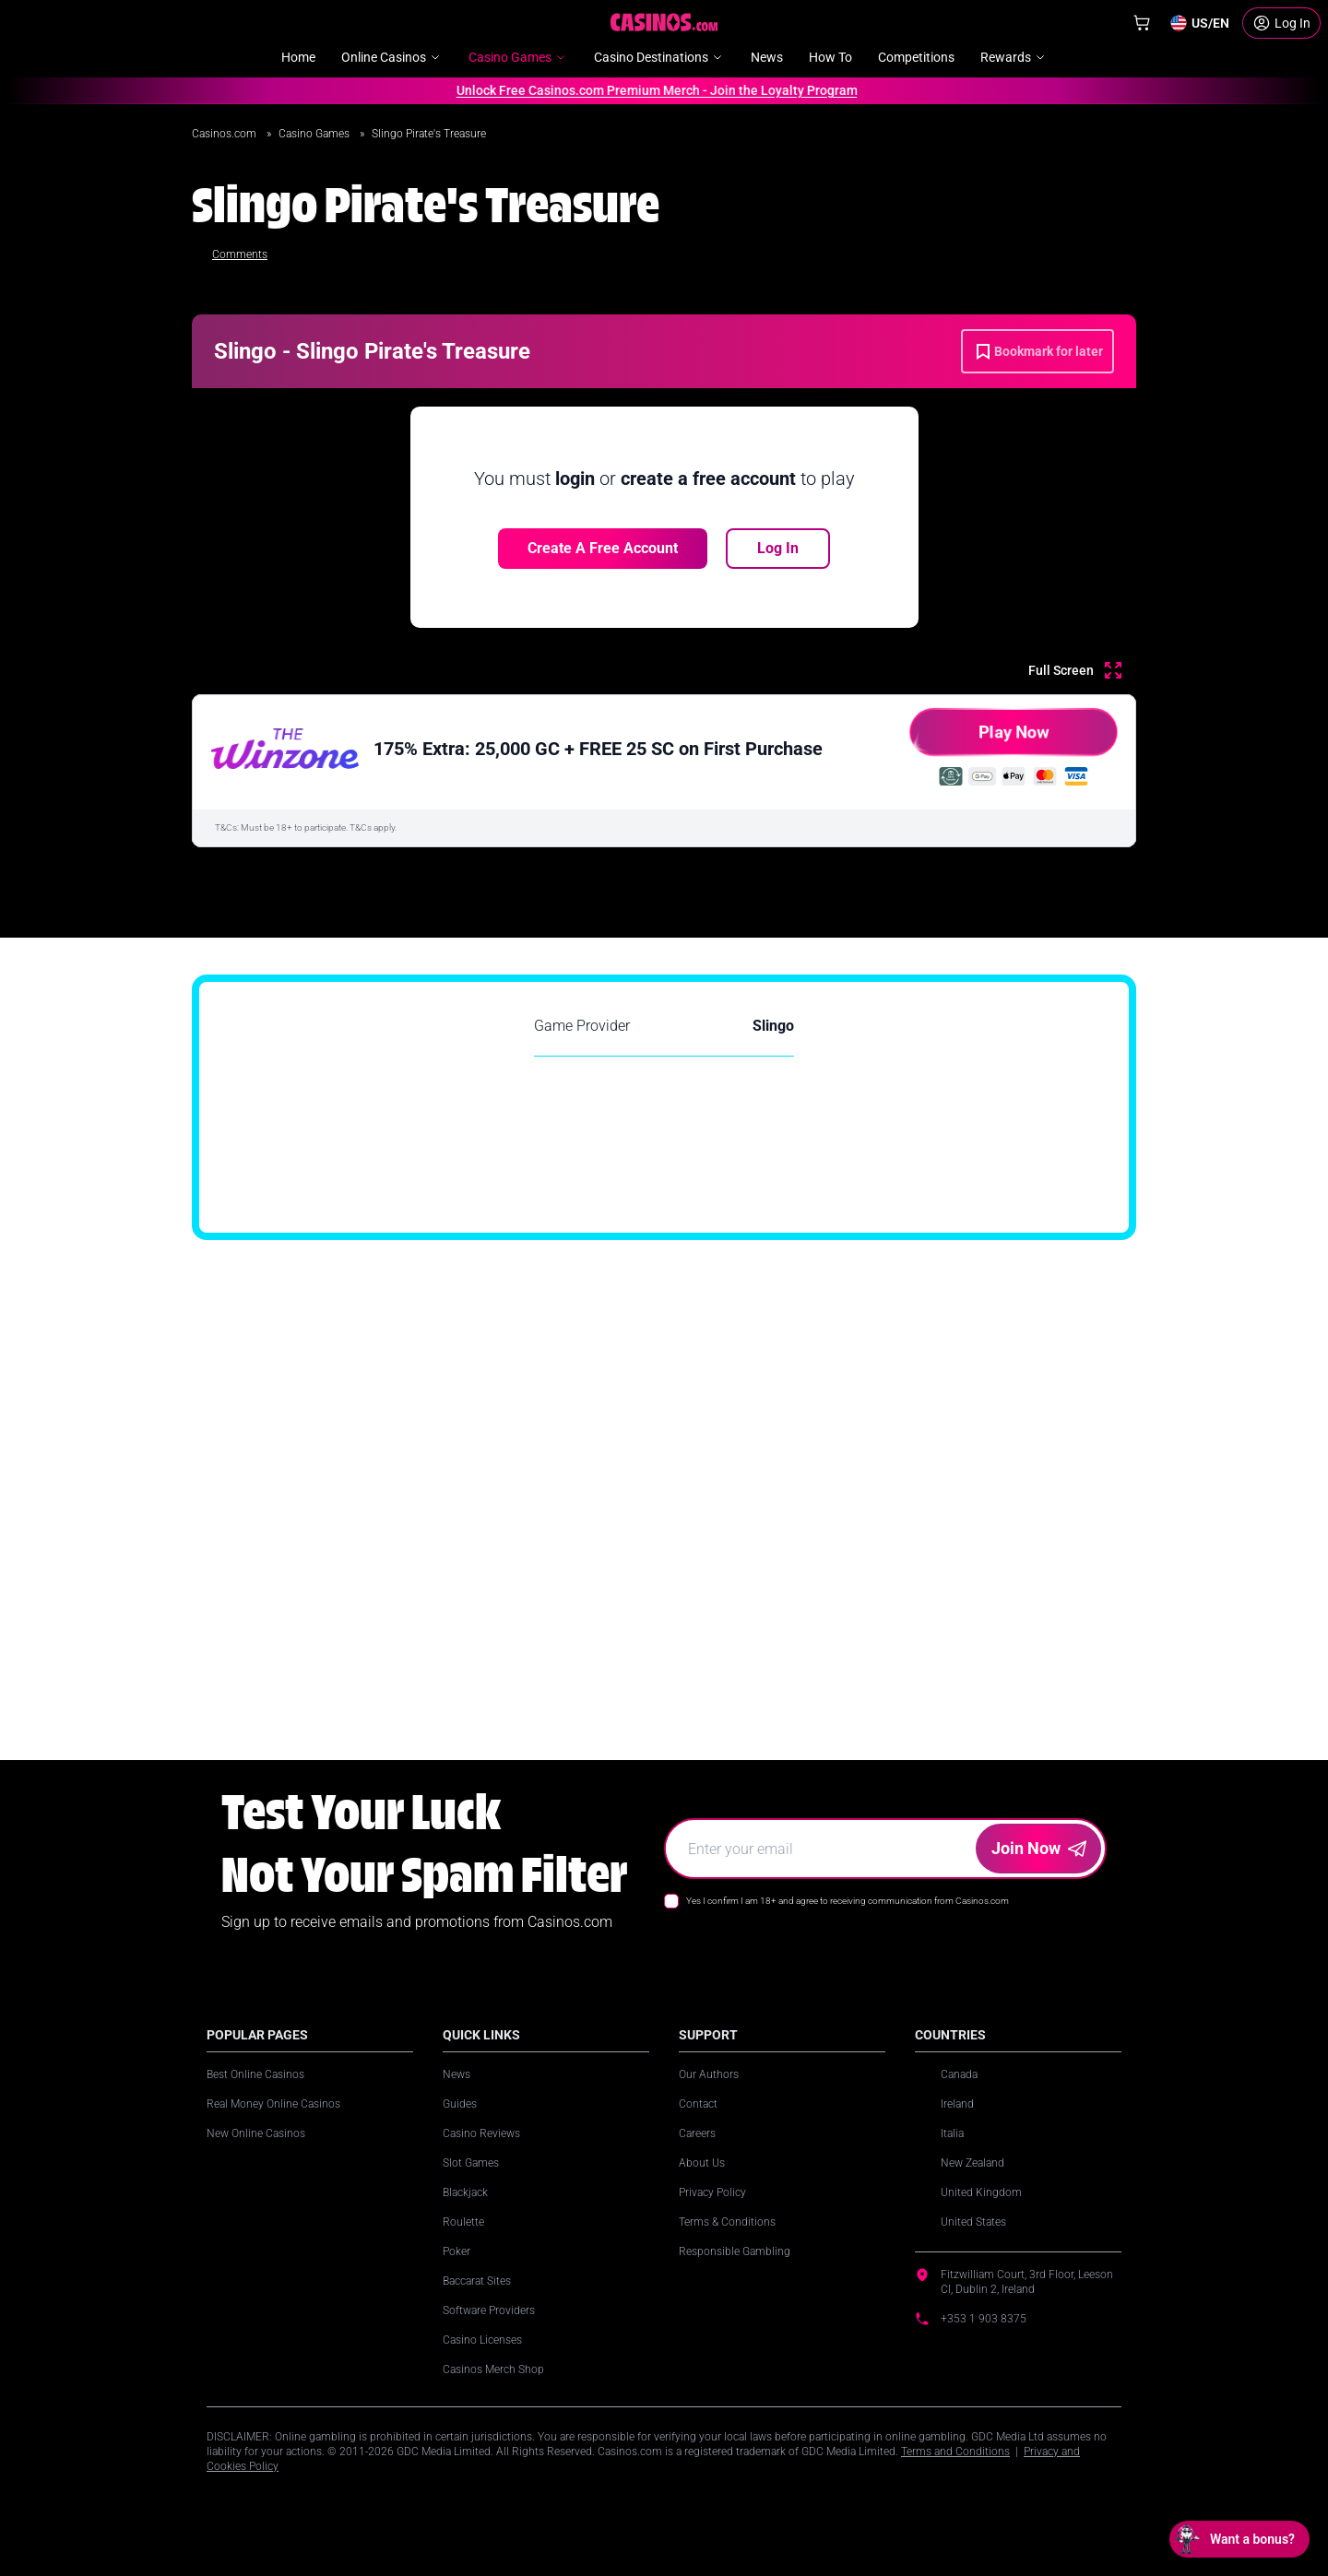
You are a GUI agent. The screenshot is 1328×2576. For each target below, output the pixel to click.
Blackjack (465, 2192)
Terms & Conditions (727, 2222)
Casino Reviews (481, 2133)
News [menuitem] (767, 57)
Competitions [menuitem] (916, 57)
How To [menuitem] (830, 57)
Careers (697, 2133)
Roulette (463, 2222)
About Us (702, 2163)
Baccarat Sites (477, 2281)
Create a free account (603, 548)
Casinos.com (225, 133)
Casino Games (315, 133)
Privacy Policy (712, 2192)
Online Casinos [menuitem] (392, 57)
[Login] (1281, 23)
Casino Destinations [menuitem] (659, 57)
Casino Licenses (482, 2340)
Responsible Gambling (734, 2251)
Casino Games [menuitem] (518, 57)
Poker (456, 2251)
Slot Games (471, 2163)
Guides (460, 2103)
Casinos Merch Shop (493, 2369)
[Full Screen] (1074, 670)
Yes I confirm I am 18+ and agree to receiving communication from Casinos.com (847, 1901)
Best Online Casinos (255, 2074)
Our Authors (709, 2074)
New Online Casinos (256, 2133)
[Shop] (1141, 23)
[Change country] (1199, 23)
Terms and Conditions (955, 2451)
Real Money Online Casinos (273, 2103)
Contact (698, 2103)
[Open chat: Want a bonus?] (1239, 2539)
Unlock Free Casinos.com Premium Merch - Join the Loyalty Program (650, 90)
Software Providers (489, 2310)
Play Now (978, 739)
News (456, 2074)
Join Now (1038, 1848)
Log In (778, 548)
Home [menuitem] (298, 57)
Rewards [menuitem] (1014, 57)
